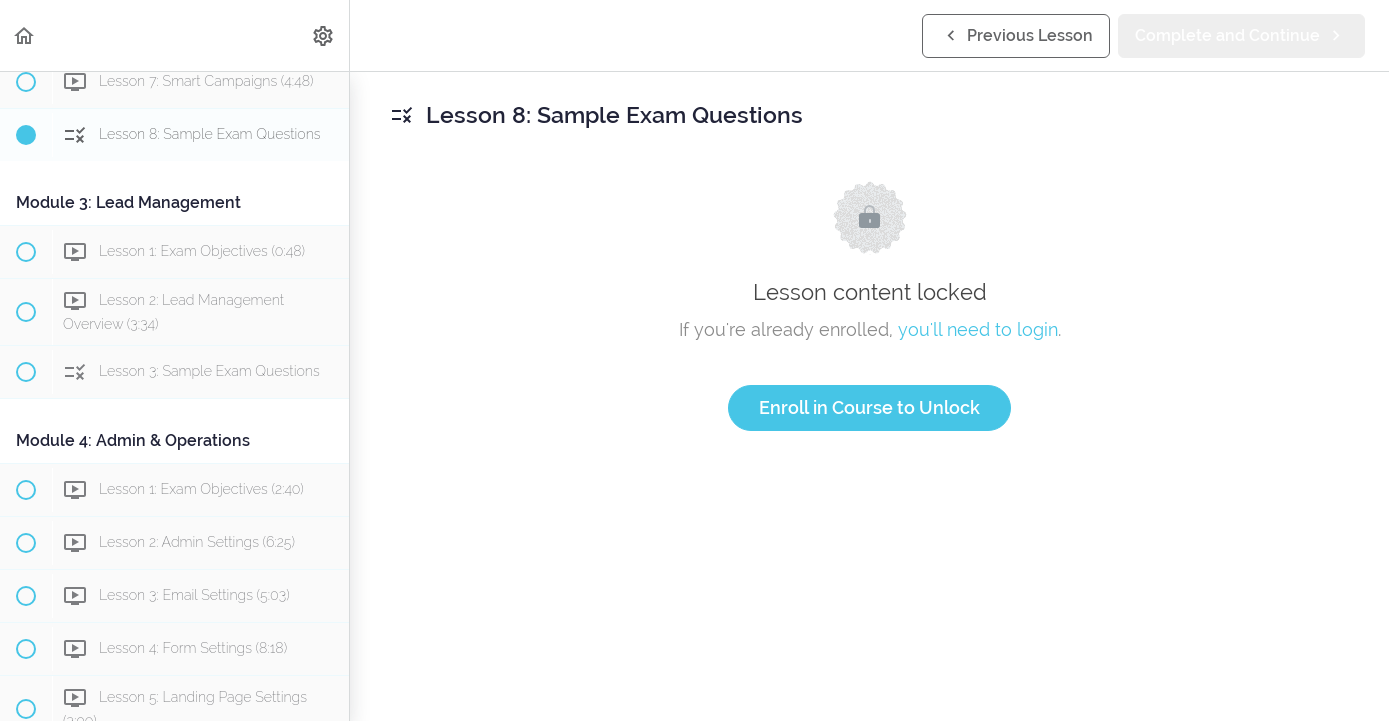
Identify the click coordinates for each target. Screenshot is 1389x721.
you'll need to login (978, 329)
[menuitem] (324, 35)
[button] (25, 35)
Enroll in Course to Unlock (869, 407)
